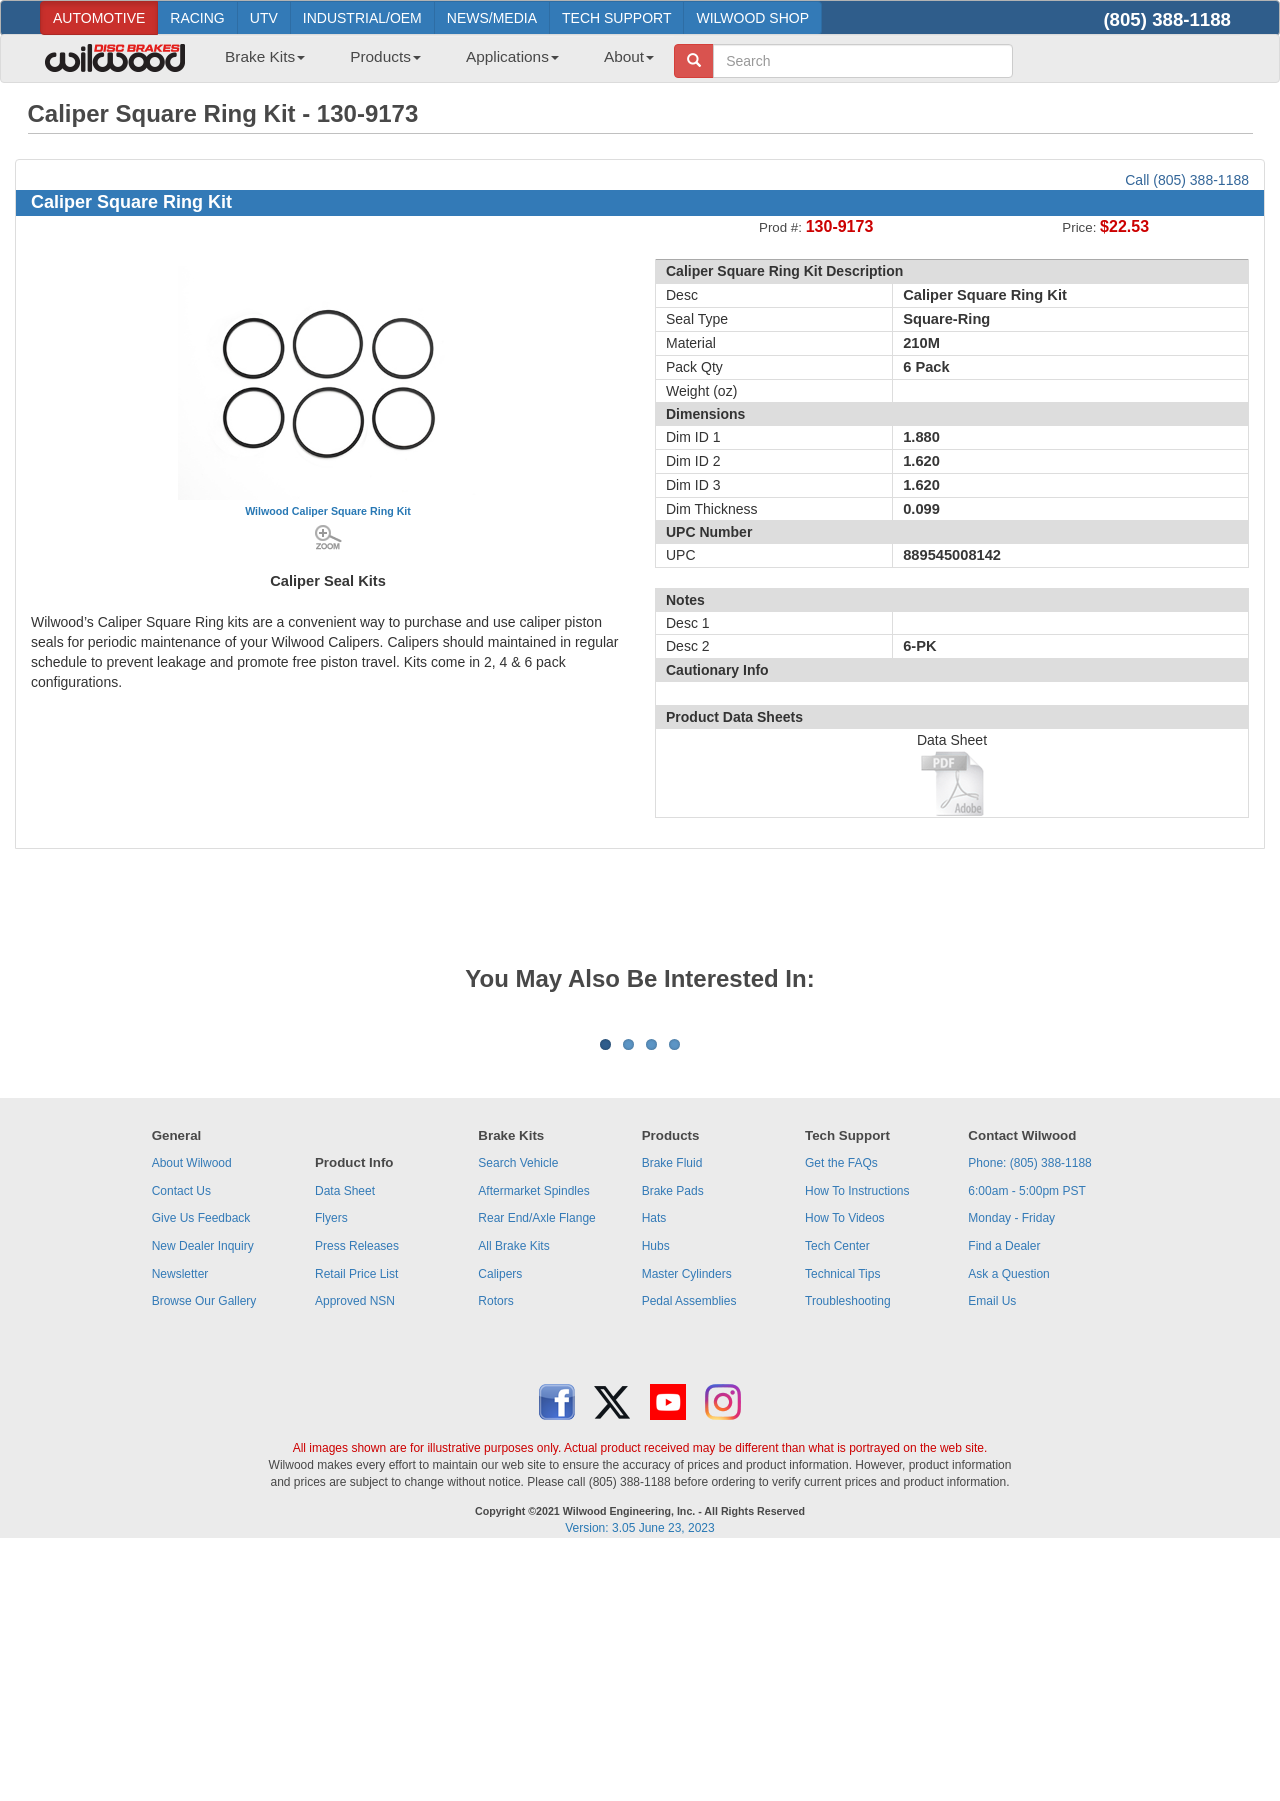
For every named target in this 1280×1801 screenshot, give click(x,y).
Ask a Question (1008, 1522)
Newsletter (180, 1522)
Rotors (495, 1549)
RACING (197, 18)
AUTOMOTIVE (99, 18)
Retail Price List (356, 1522)
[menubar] (432, 63)
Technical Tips (842, 1522)
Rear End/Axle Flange (536, 1466)
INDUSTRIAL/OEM (362, 18)
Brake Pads (673, 1439)
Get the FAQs (841, 1411)
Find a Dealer (1004, 1494)
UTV (264, 18)
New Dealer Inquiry (203, 1494)
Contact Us (181, 1439)
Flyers (331, 1466)
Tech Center (837, 1494)
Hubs (656, 1494)
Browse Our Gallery (204, 1549)
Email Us (992, 1549)
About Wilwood (192, 1411)
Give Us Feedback (201, 1466)
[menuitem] (257, 63)
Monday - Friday (1011, 1466)
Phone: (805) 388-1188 (1029, 1411)
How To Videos (845, 1466)
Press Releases (357, 1494)
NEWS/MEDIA (492, 18)
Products (385, 56)
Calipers (500, 1522)
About (629, 56)
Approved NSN (355, 1549)
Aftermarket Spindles (533, 1439)
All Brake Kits (513, 1494)
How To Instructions (857, 1439)
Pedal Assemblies (689, 1549)
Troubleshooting (848, 1549)
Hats (654, 1466)
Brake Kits (265, 56)
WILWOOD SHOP (752, 18)
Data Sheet (345, 1439)
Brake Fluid (672, 1411)
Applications (512, 56)
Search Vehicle (518, 1411)
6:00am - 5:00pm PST (1026, 1439)
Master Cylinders (687, 1522)
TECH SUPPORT (616, 18)
